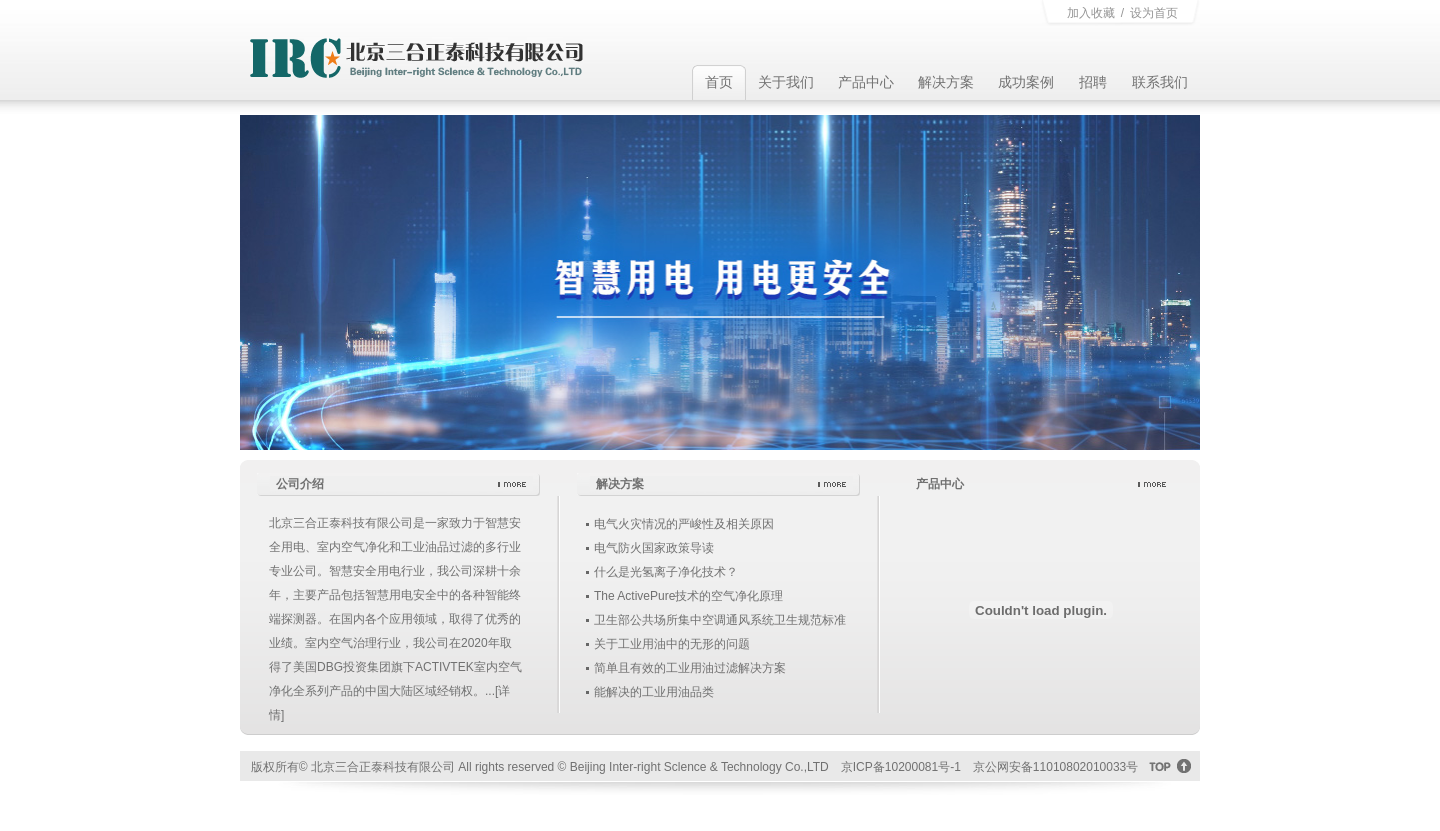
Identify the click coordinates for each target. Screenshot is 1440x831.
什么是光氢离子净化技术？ (666, 572)
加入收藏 (1091, 13)
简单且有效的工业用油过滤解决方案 (690, 668)
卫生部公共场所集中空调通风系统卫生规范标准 (720, 620)
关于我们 (786, 82)
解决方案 (946, 82)
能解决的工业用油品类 (654, 692)
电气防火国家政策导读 (654, 548)
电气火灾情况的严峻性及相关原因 (684, 524)
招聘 (1093, 82)
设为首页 (1154, 13)
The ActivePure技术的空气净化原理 (688, 596)
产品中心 (866, 82)
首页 (719, 82)
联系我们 (1160, 82)
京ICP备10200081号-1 (901, 767)
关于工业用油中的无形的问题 (672, 644)
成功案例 (1026, 82)
